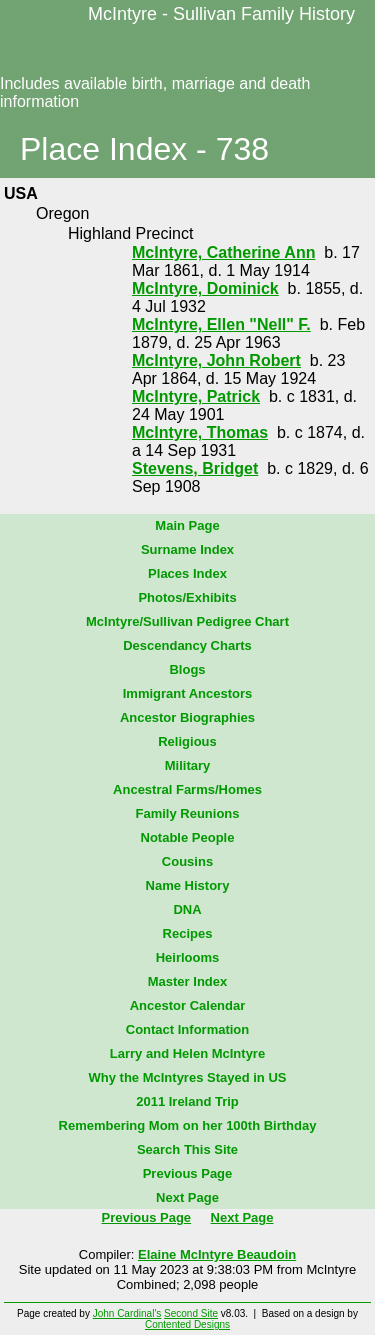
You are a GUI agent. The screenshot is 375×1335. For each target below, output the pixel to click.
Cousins (187, 861)
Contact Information (188, 1029)
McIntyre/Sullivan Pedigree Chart (187, 621)
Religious (187, 741)
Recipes (188, 933)
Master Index (187, 981)
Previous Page (188, 1173)
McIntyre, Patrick (196, 396)
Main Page (187, 525)
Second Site (191, 1313)
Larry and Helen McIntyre (187, 1053)
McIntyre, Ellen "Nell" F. (221, 324)
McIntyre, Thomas (200, 432)
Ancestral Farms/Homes (187, 789)
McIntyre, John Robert (216, 360)
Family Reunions (187, 813)
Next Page (187, 1197)
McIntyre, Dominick (205, 288)
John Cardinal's (127, 1313)
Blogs (187, 669)
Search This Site (187, 1149)
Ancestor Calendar (188, 1005)
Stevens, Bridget (195, 468)
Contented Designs (187, 1324)
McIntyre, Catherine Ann (223, 252)
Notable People (188, 837)
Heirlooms (188, 957)
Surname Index (187, 549)
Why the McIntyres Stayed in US (188, 1077)
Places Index (187, 573)
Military (188, 765)
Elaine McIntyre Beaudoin (217, 1254)
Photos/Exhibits (187, 597)
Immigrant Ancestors (188, 693)
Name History (188, 885)
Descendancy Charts (187, 645)
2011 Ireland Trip (187, 1101)
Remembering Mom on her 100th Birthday (188, 1125)
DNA (187, 909)
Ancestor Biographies (187, 717)
